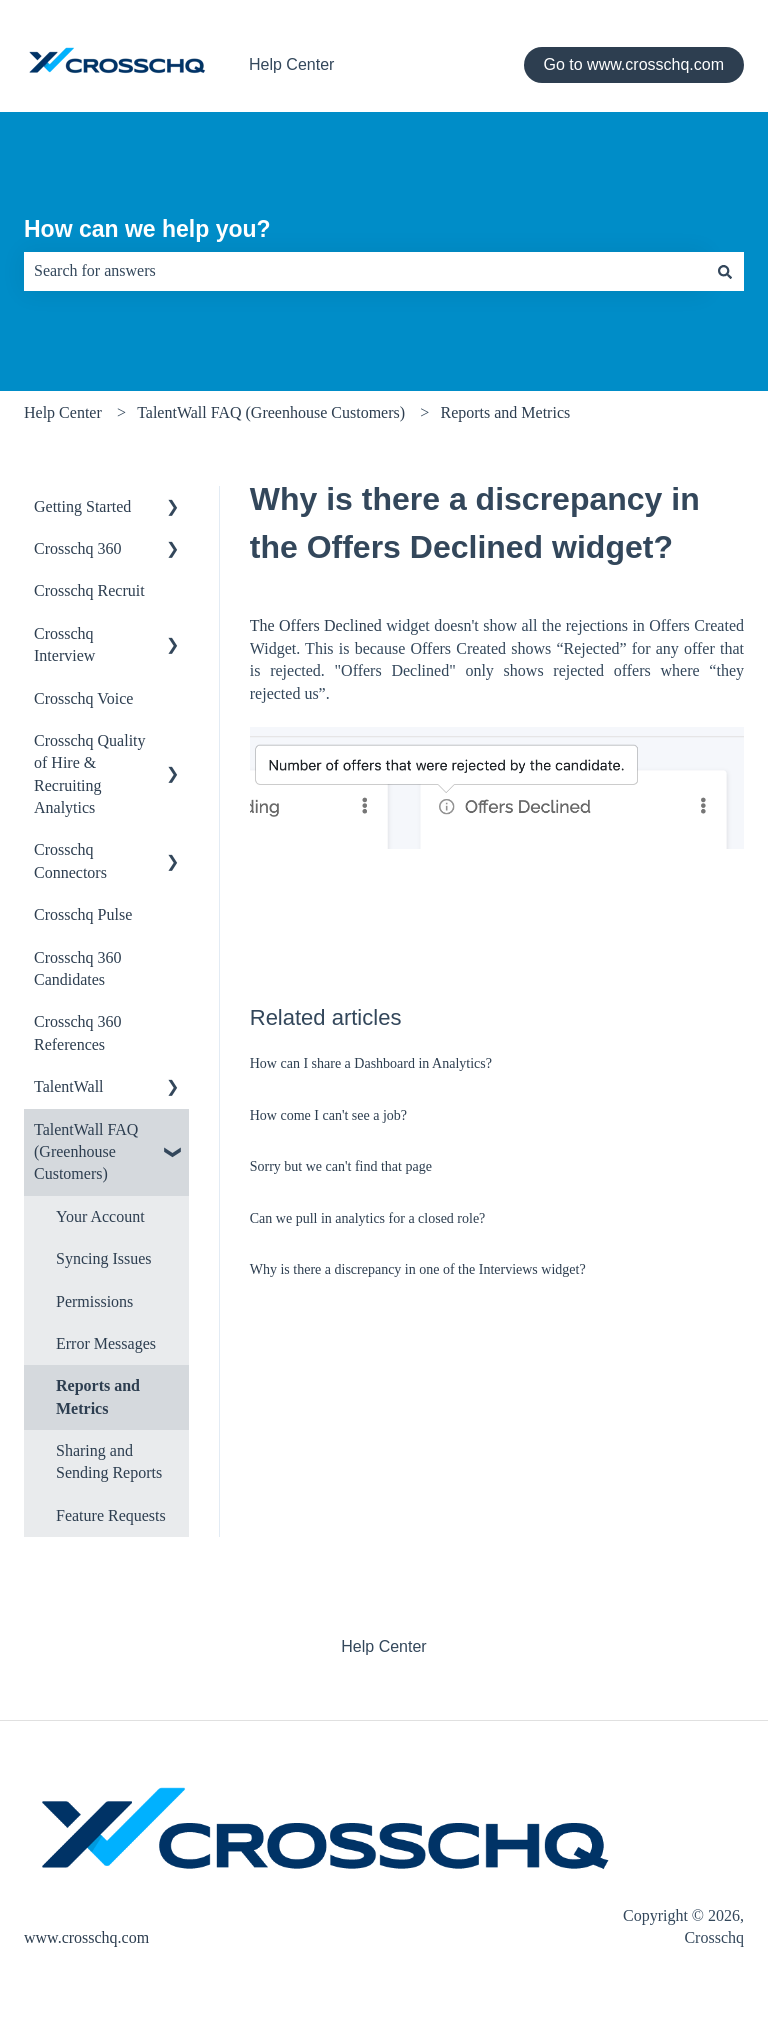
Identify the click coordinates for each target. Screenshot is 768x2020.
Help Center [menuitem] (383, 1646)
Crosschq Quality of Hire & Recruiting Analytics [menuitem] (90, 774)
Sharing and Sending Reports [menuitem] (109, 1461)
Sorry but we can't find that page (341, 1166)
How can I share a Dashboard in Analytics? (371, 1063)
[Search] (725, 271)
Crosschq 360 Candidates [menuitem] (78, 968)
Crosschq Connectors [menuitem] (70, 860)
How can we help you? (147, 229)
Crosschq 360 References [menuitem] (78, 1032)
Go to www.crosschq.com (634, 64)
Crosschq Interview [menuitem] (64, 644)
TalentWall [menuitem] (69, 1086)
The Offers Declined (316, 625)
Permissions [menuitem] (94, 1301)
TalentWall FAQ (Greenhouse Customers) (271, 412)
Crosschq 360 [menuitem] (78, 548)
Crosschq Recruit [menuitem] (89, 590)
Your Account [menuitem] (100, 1216)
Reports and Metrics (505, 412)
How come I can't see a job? (328, 1115)
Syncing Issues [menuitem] (104, 1258)
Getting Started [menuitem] (82, 506)
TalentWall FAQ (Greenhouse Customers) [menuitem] (86, 1152)
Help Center (291, 64)
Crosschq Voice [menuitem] (83, 698)
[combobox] (365, 271)
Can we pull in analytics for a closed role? (368, 1218)
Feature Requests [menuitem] (111, 1515)
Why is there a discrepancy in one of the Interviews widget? (418, 1269)
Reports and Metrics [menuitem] (98, 1396)
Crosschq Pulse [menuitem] (83, 914)
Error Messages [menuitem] (106, 1343)
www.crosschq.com (86, 1937)
